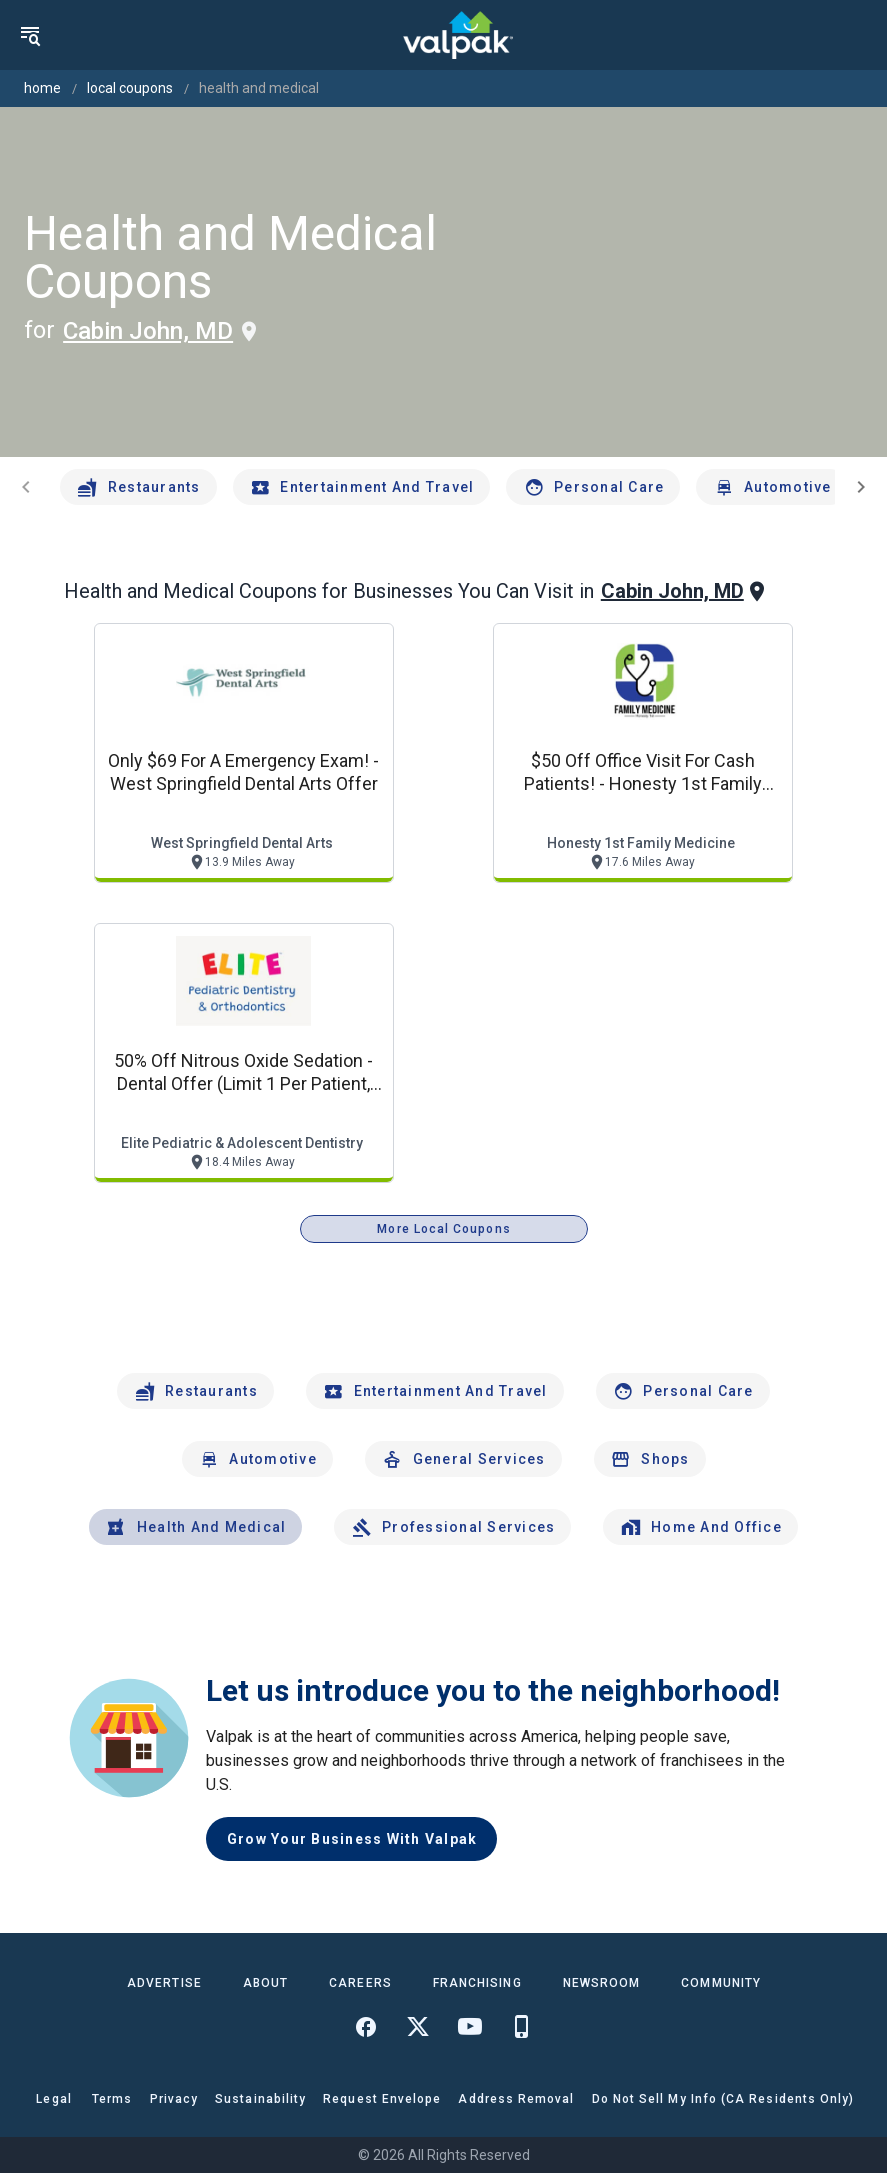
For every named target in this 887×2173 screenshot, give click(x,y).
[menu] (30, 35)
